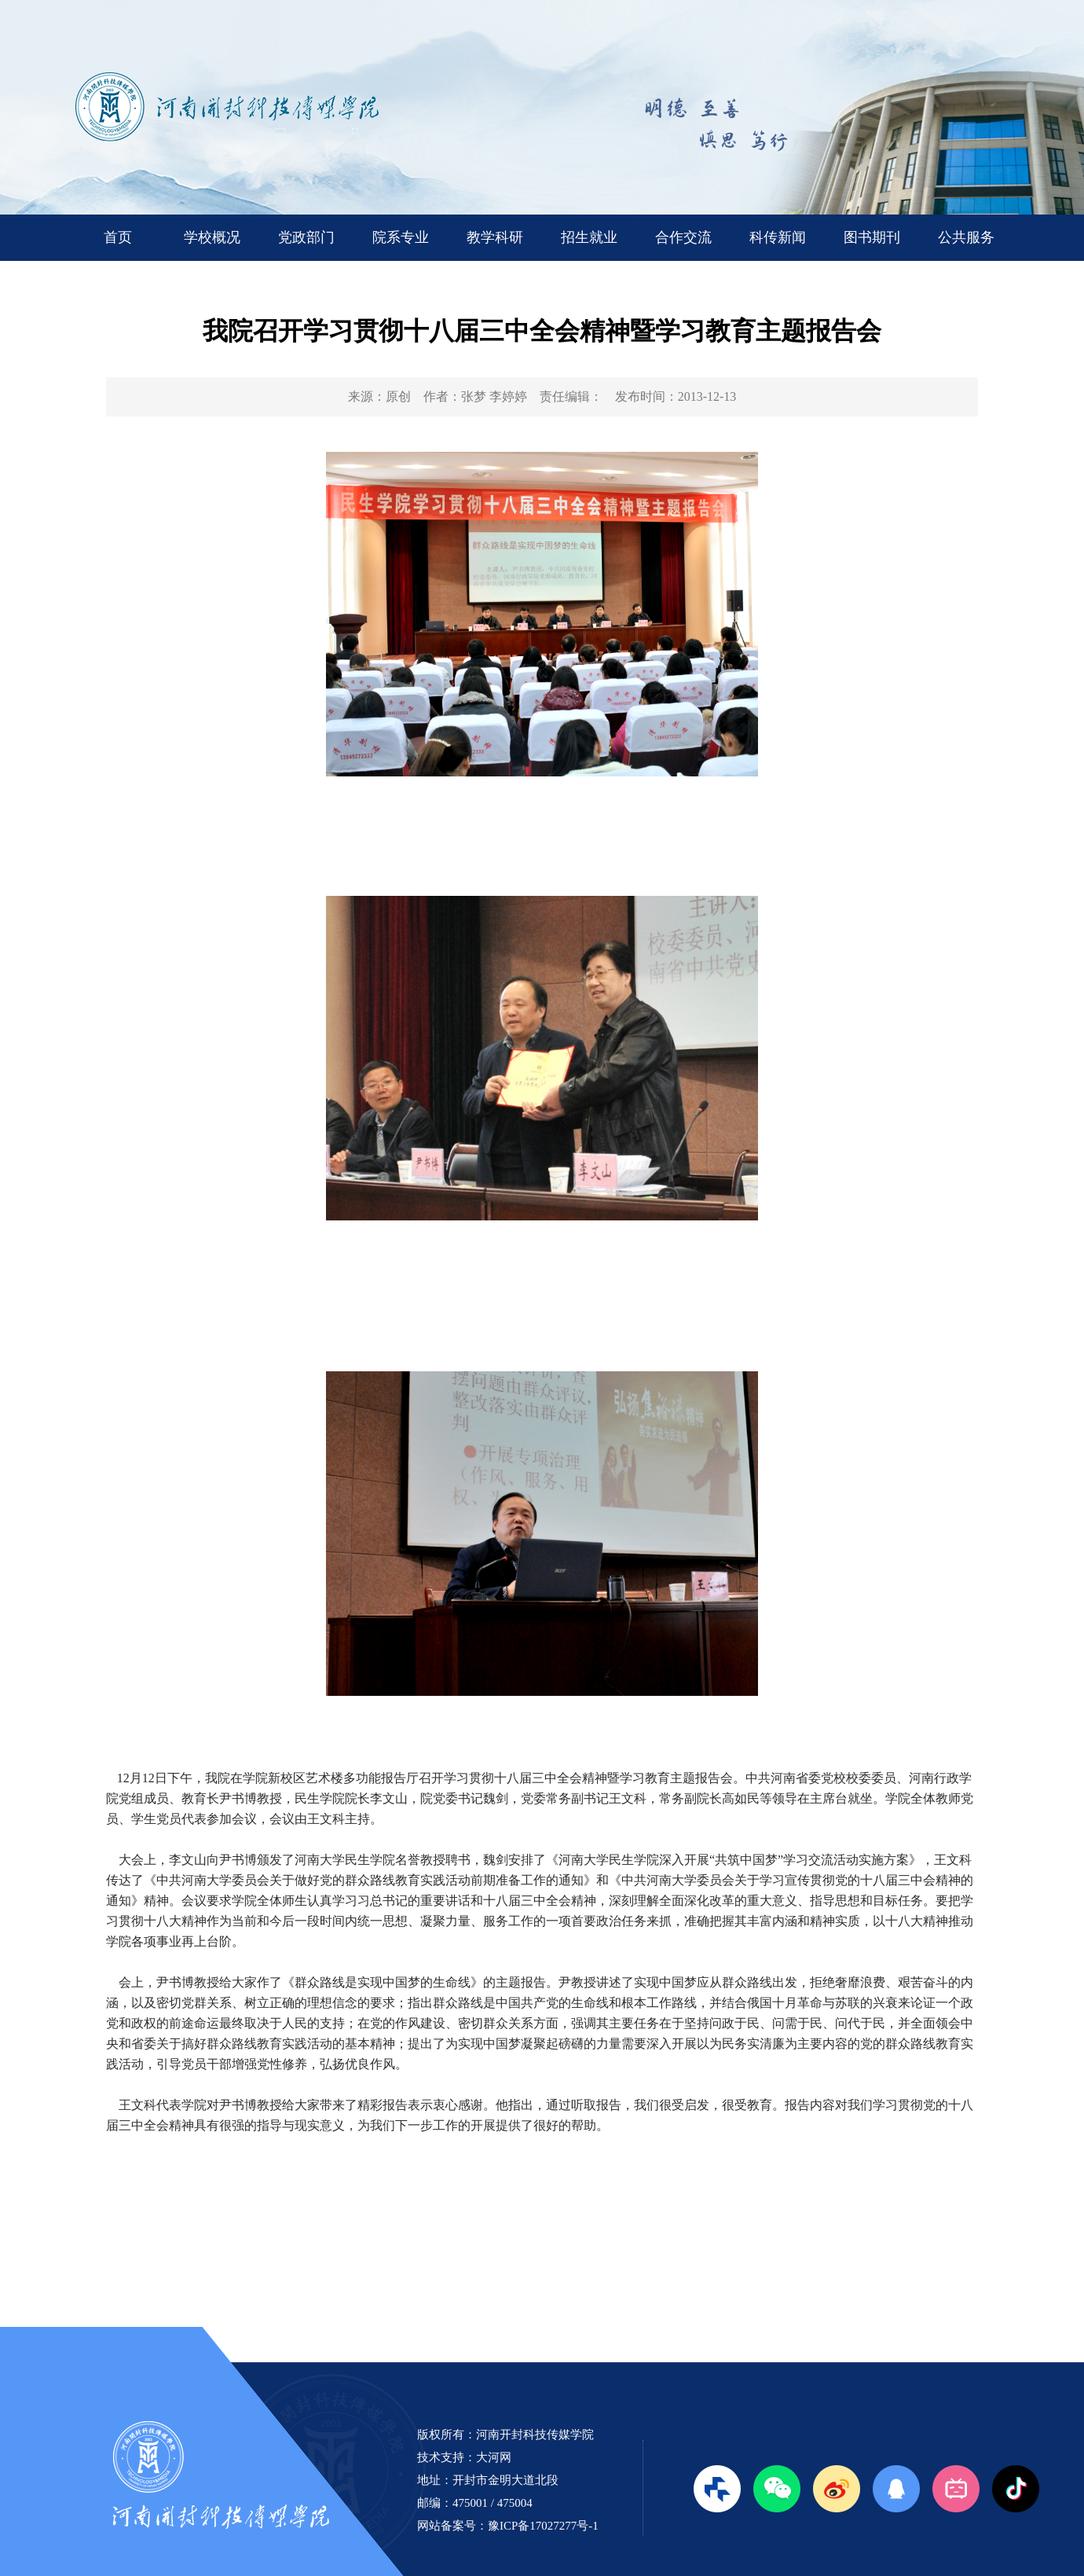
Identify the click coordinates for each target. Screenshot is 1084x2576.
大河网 (493, 2457)
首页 (118, 237)
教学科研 (495, 237)
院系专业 (400, 237)
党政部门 (306, 237)
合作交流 (683, 237)
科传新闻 (777, 237)
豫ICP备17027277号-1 (543, 2525)
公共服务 (966, 237)
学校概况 (212, 237)
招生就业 (589, 237)
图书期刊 (872, 237)
